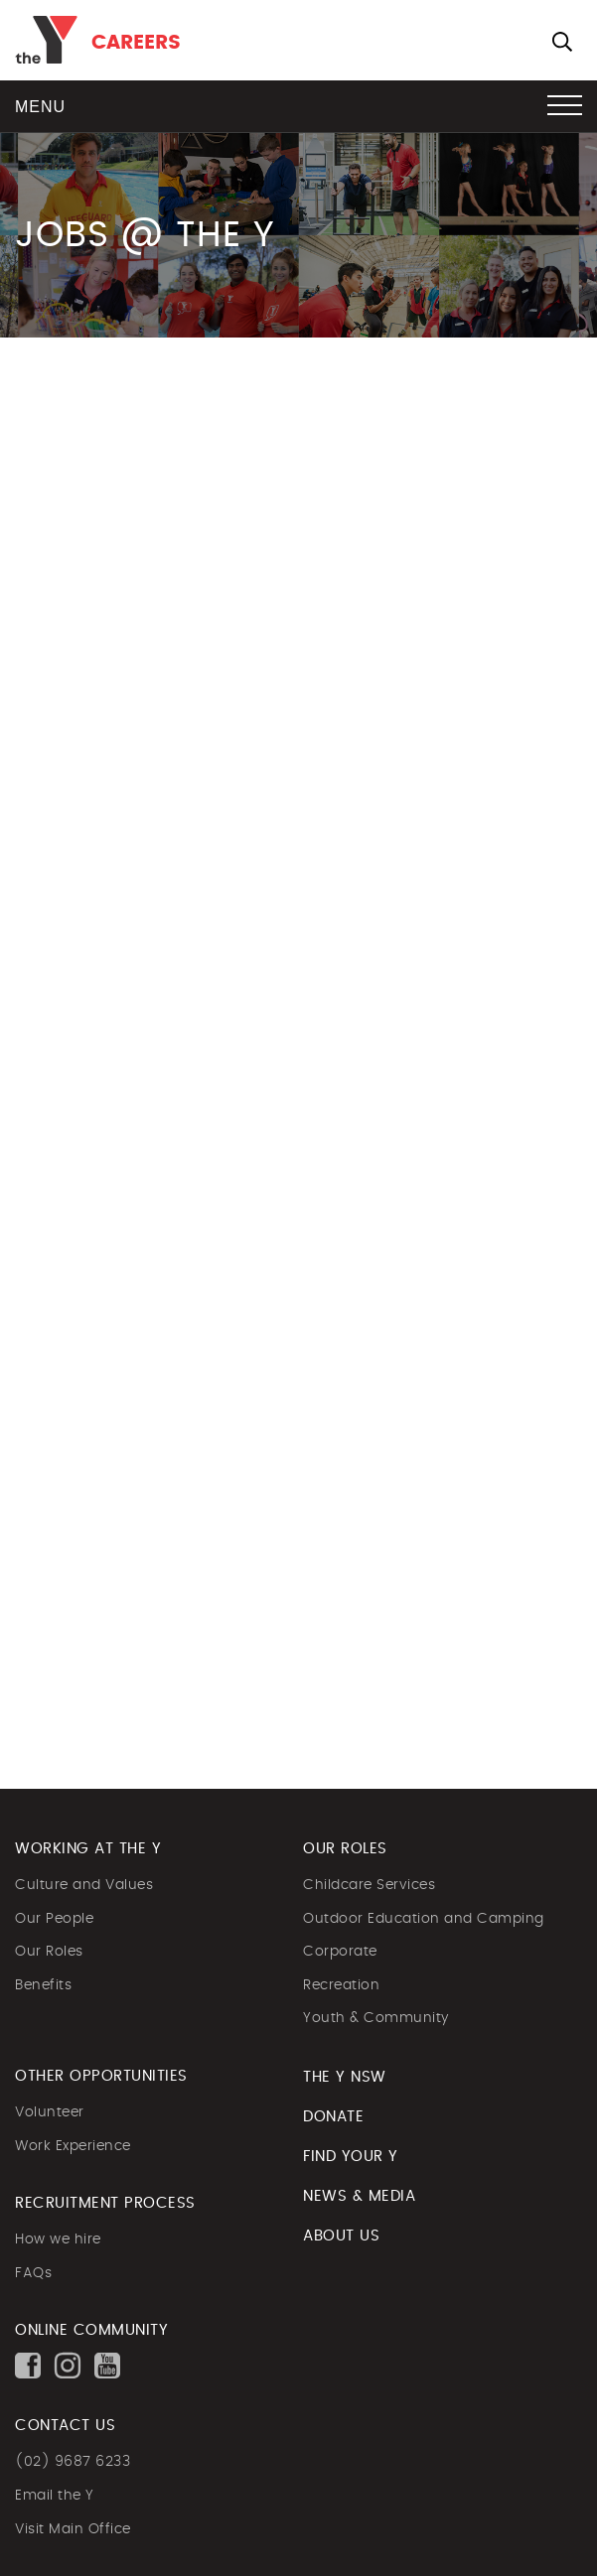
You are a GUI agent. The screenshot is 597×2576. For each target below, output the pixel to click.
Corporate (340, 1952)
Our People (54, 1919)
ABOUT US (341, 2236)
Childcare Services (369, 1885)
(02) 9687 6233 (72, 2462)
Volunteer (49, 2112)
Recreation (341, 1985)
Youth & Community (376, 2018)
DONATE (333, 2116)
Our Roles (49, 1952)
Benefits (43, 1985)
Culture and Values (84, 1885)
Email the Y (54, 2496)
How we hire (58, 2239)
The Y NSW (344, 2077)
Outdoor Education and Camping (423, 1919)
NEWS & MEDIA (359, 2196)
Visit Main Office (73, 2529)
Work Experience (73, 2146)
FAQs (33, 2273)
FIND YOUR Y (350, 2156)
